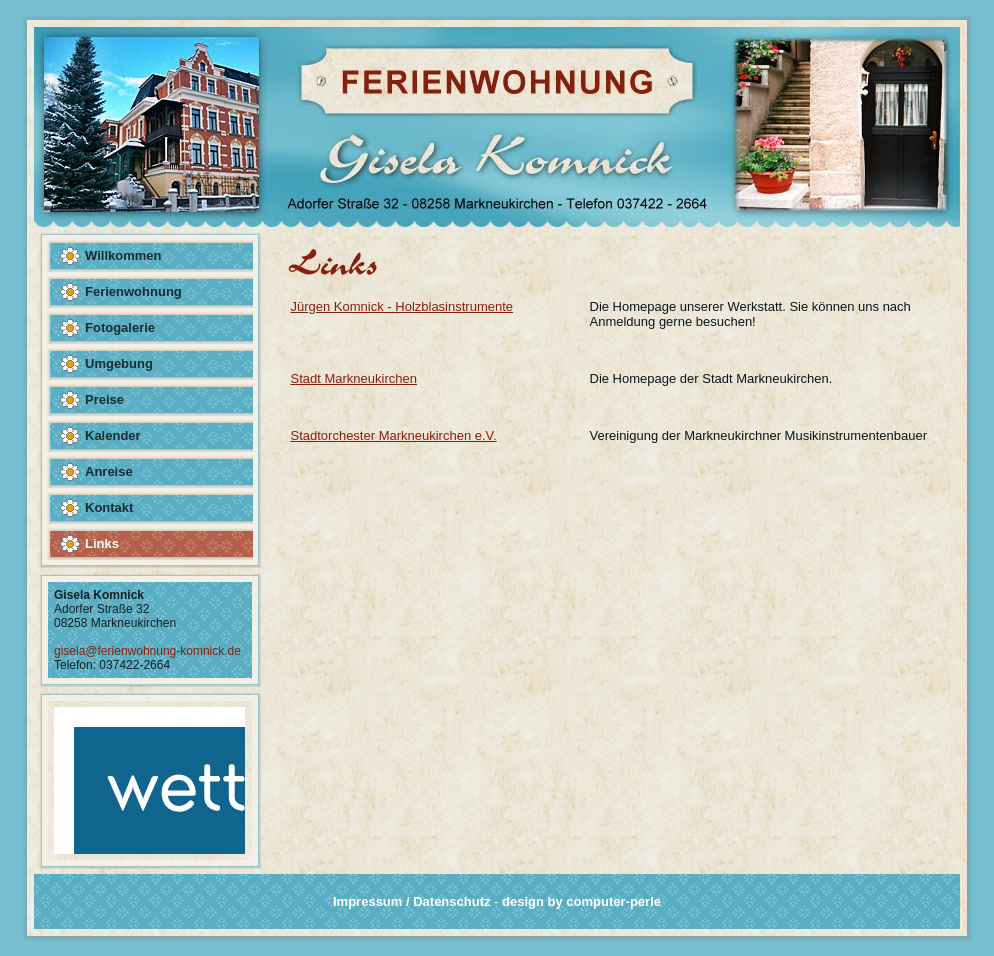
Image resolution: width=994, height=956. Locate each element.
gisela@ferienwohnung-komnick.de (147, 651)
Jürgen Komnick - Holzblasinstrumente (402, 306)
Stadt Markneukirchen (354, 378)
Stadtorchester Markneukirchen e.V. (394, 435)
